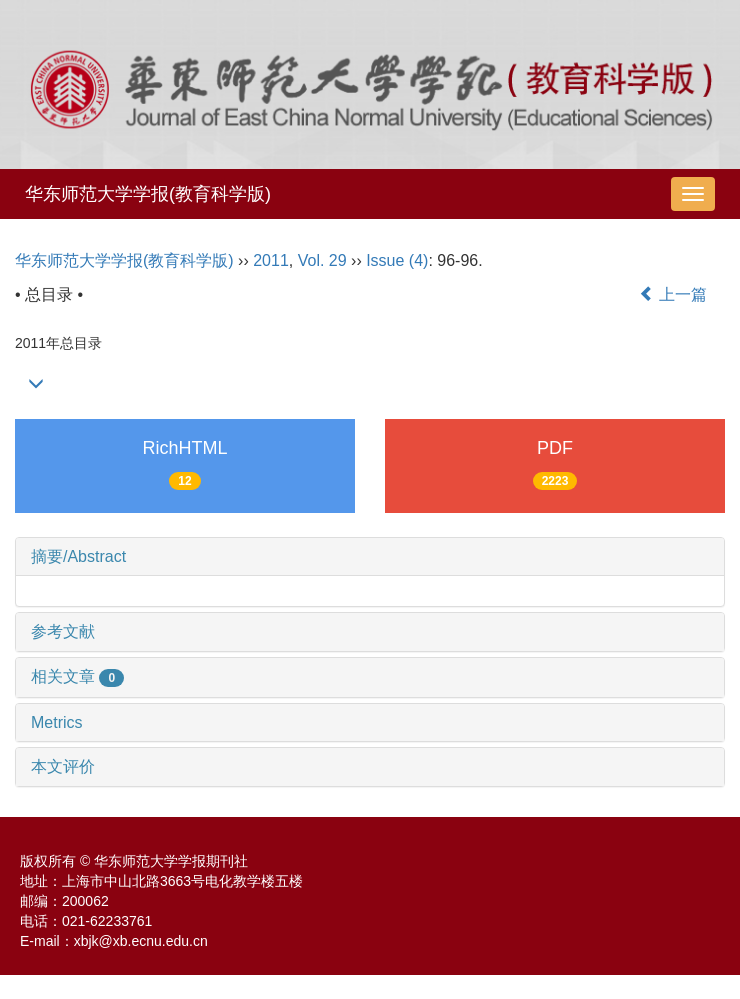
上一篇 (673, 294)
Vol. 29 (322, 260)
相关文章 (77, 676)
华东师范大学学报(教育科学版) (148, 194)
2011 (271, 260)
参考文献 (63, 631)
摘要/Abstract (78, 556)
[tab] (370, 557)
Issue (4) (397, 260)
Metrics (57, 722)
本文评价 (63, 766)
